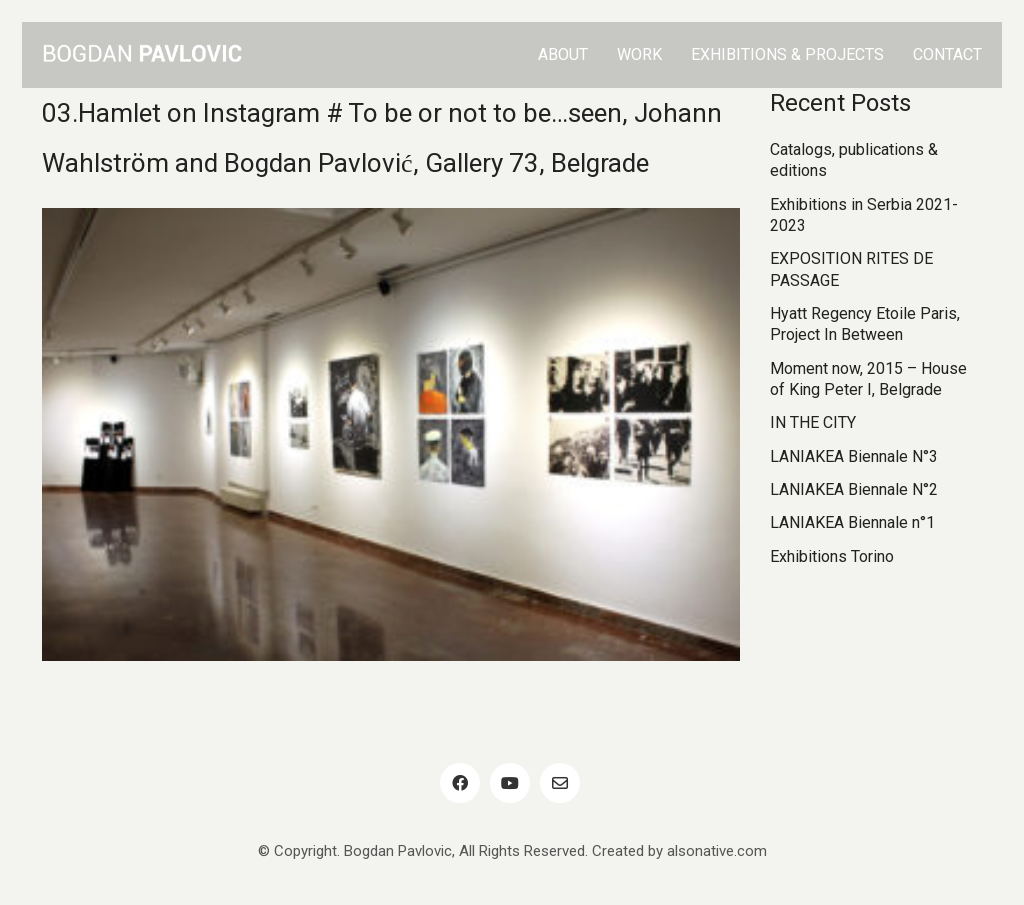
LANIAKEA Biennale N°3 (854, 456)
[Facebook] (460, 783)
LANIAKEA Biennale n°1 (852, 522)
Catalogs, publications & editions (854, 160)
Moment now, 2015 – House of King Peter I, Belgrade (868, 379)
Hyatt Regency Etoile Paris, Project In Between (865, 324)
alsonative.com (717, 851)
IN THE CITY (813, 422)
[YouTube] (510, 783)
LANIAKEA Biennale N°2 (854, 489)
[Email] (560, 783)
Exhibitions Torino (832, 556)
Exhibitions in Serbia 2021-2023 (864, 215)
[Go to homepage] (142, 55)
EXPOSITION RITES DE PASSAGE (851, 269)
